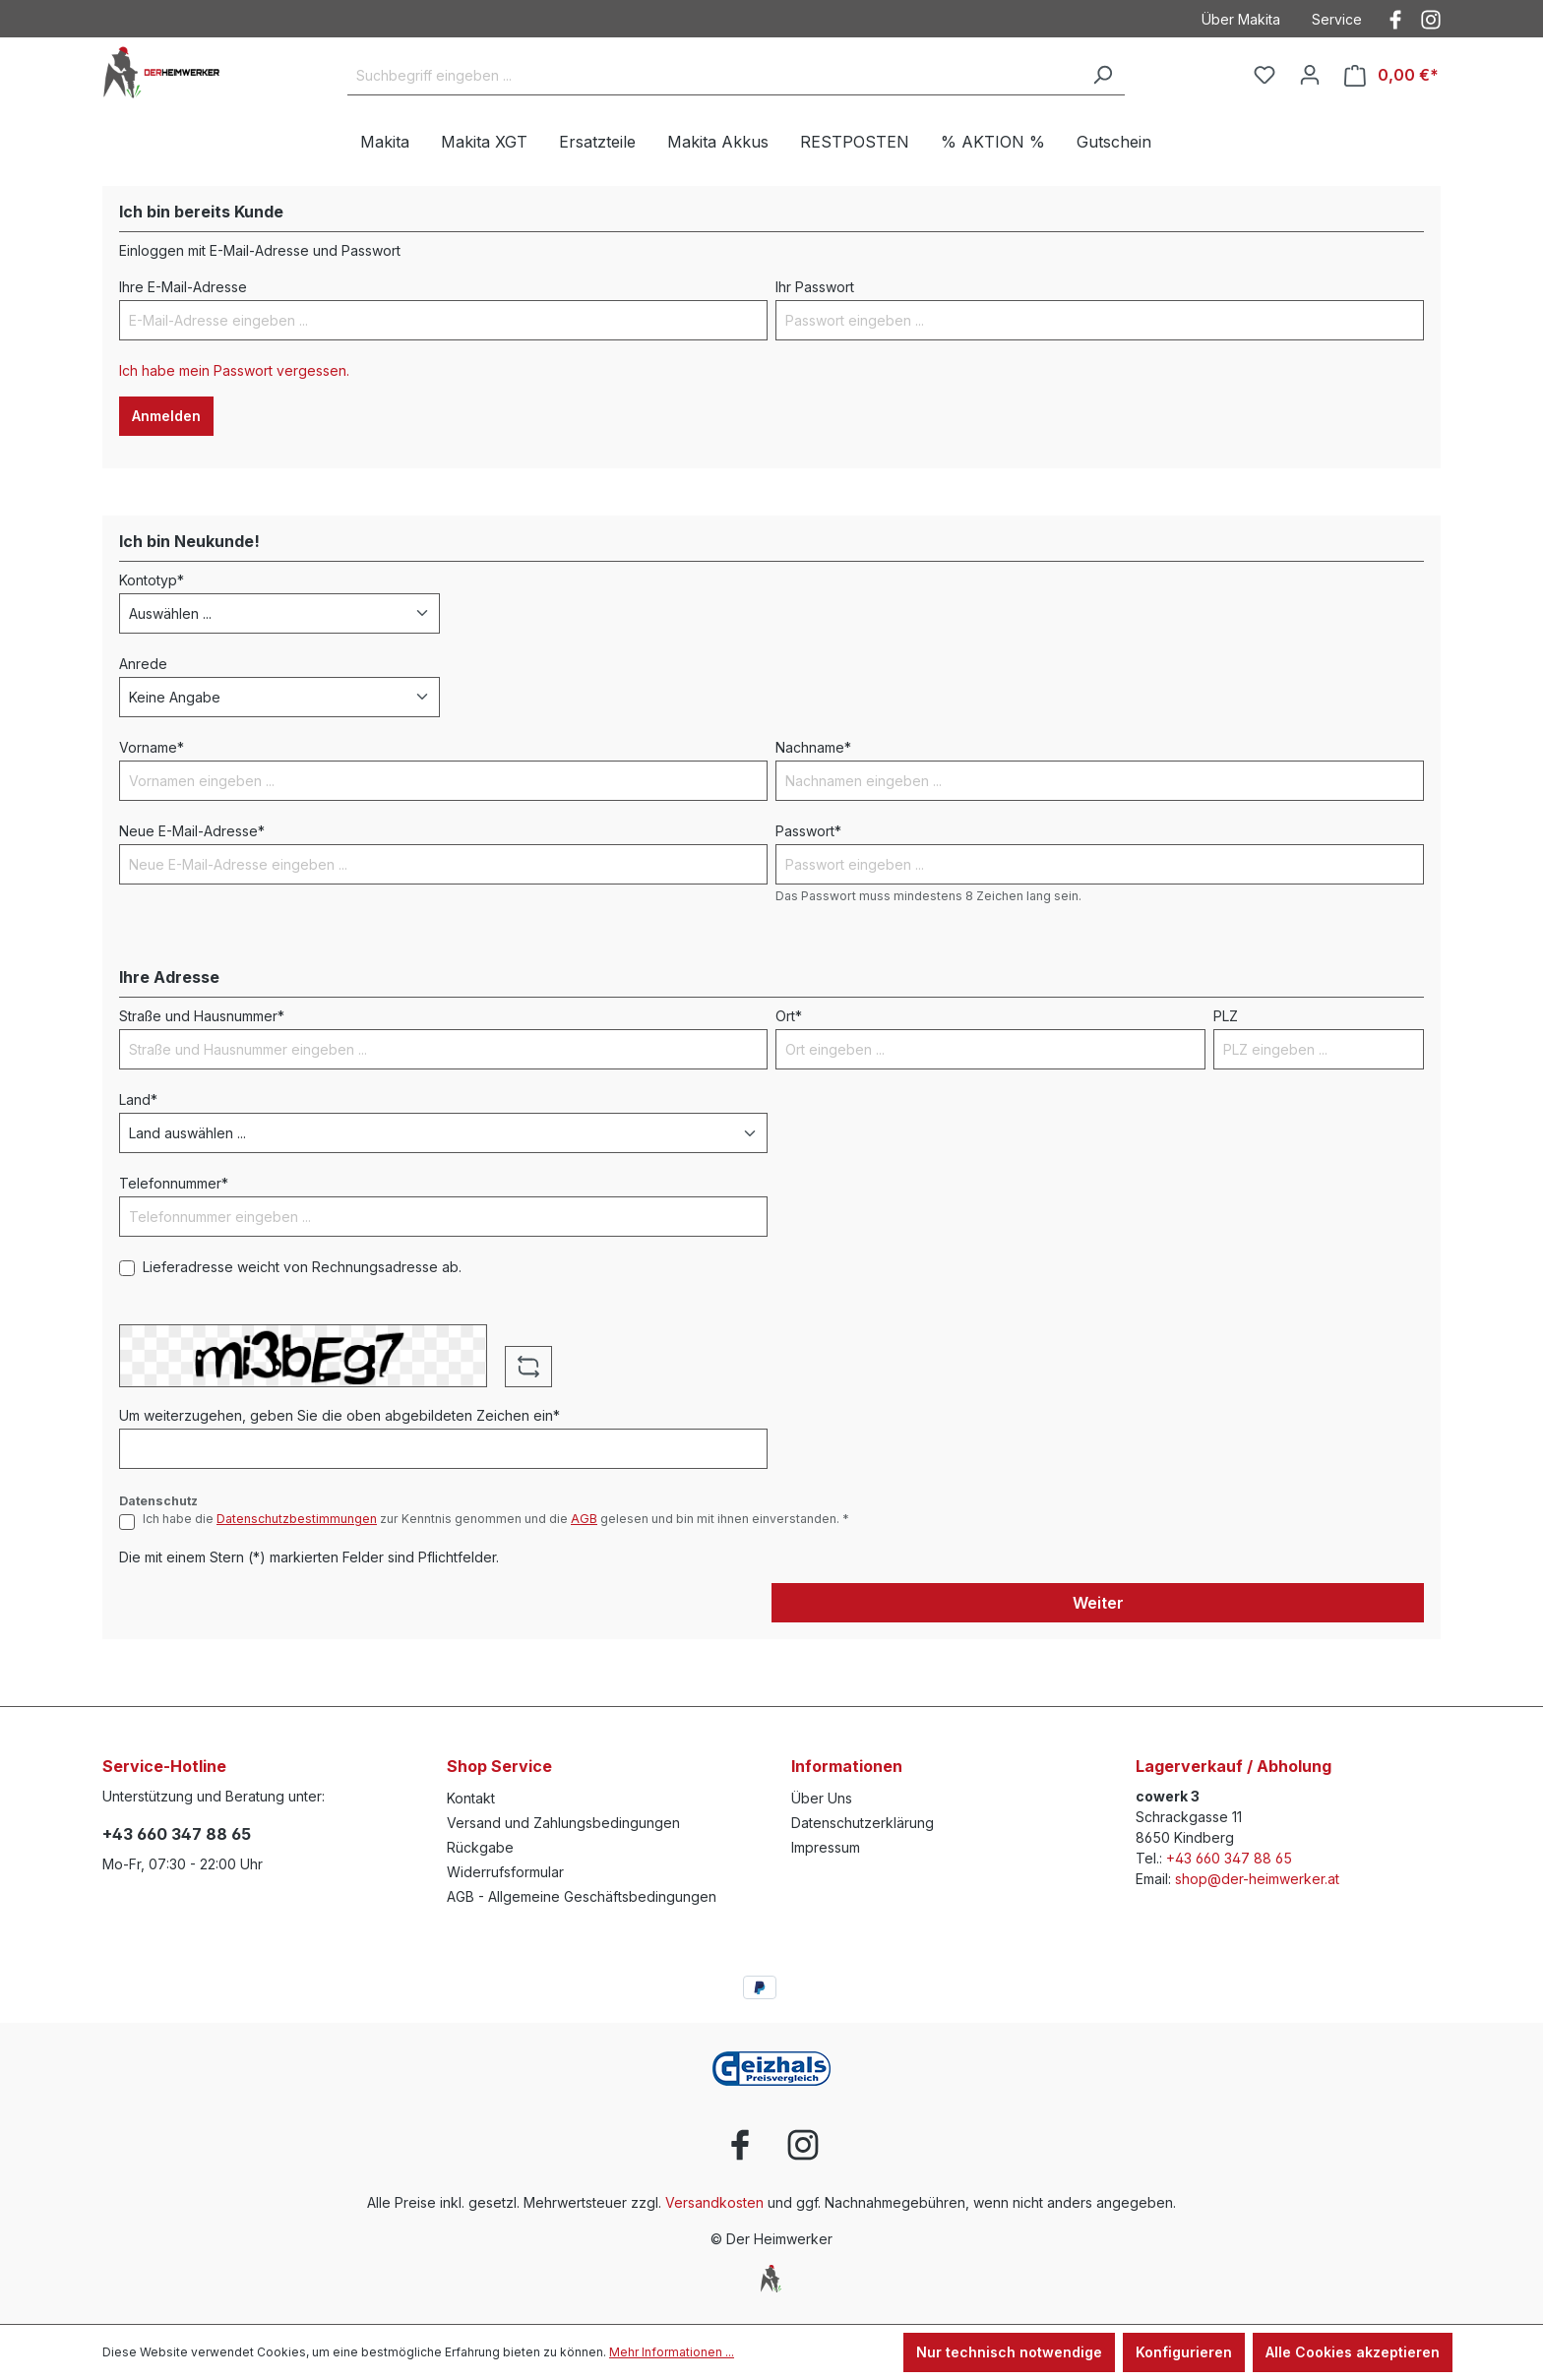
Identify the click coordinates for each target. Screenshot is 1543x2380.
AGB (584, 1518)
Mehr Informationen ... (671, 2352)
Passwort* (808, 831)
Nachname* (813, 747)
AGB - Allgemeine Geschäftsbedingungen (581, 1896)
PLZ (1225, 1015)
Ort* (788, 1015)
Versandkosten (714, 2202)
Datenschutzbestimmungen (296, 1518)
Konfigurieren (1184, 2352)
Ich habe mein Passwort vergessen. (234, 370)
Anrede (143, 663)
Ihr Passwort (814, 286)
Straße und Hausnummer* (201, 1015)
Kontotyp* (151, 580)
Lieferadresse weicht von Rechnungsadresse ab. (302, 1266)
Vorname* (151, 747)
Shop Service (499, 1766)
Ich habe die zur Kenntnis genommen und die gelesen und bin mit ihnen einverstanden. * (496, 1518)
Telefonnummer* (173, 1183)
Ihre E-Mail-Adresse (183, 286)
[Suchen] (1102, 75)
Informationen (846, 1766)
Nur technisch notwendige (1009, 2352)
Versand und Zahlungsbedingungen (563, 1822)
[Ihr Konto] (1309, 74)
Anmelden (166, 415)
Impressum (825, 1847)
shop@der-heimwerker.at (1257, 1878)
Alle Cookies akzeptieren (1352, 2352)
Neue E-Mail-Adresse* (192, 831)
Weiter (1098, 1603)
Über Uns (821, 1798)
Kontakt (471, 1798)
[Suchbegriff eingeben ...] (713, 75)
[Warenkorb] (1391, 75)
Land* (138, 1099)
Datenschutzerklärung (862, 1822)
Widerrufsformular (505, 1871)
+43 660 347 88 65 (176, 1834)
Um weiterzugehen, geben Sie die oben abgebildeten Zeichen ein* (339, 1415)
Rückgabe (480, 1847)
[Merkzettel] (1264, 74)
